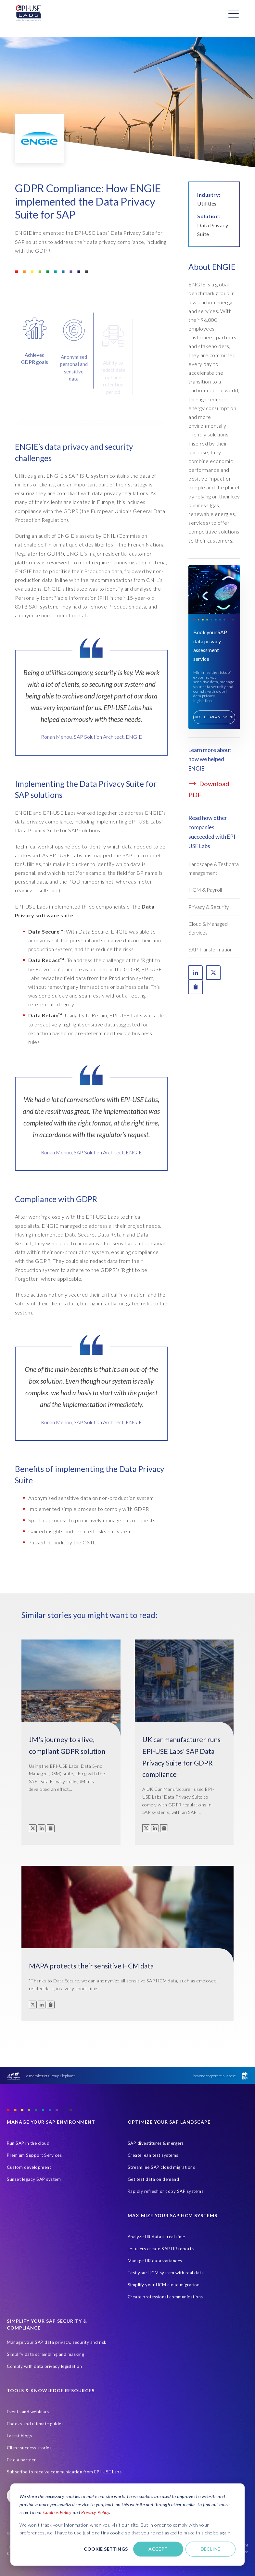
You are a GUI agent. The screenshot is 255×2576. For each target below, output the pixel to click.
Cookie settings (106, 2549)
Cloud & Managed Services (208, 928)
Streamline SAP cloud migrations (161, 2167)
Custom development (29, 2167)
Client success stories (29, 2447)
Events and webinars (28, 2411)
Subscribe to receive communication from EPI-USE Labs (64, 2471)
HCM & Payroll (205, 889)
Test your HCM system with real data (166, 2272)
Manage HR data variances (155, 2260)
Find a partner (21, 2459)
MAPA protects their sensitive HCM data (91, 1966)
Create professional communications (165, 2296)
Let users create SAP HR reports (161, 2248)
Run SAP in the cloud (28, 2143)
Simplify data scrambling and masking (45, 2354)
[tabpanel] (91, 707)
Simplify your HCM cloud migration (164, 2284)
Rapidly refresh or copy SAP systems (166, 2191)
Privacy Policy (95, 2512)
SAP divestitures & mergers (156, 2143)
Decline (211, 2549)
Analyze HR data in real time (156, 2236)
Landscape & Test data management (213, 868)
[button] (91, 432)
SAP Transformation (210, 949)
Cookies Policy (57, 2512)
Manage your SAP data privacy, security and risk (57, 2342)
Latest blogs (19, 2435)
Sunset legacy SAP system (34, 2179)
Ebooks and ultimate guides (35, 2423)
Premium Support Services (34, 2155)
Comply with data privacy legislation (44, 2366)
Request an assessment (214, 717)
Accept (158, 2549)
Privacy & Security (208, 907)
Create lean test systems (153, 2155)
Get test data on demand (153, 2179)
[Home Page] (28, 13)
